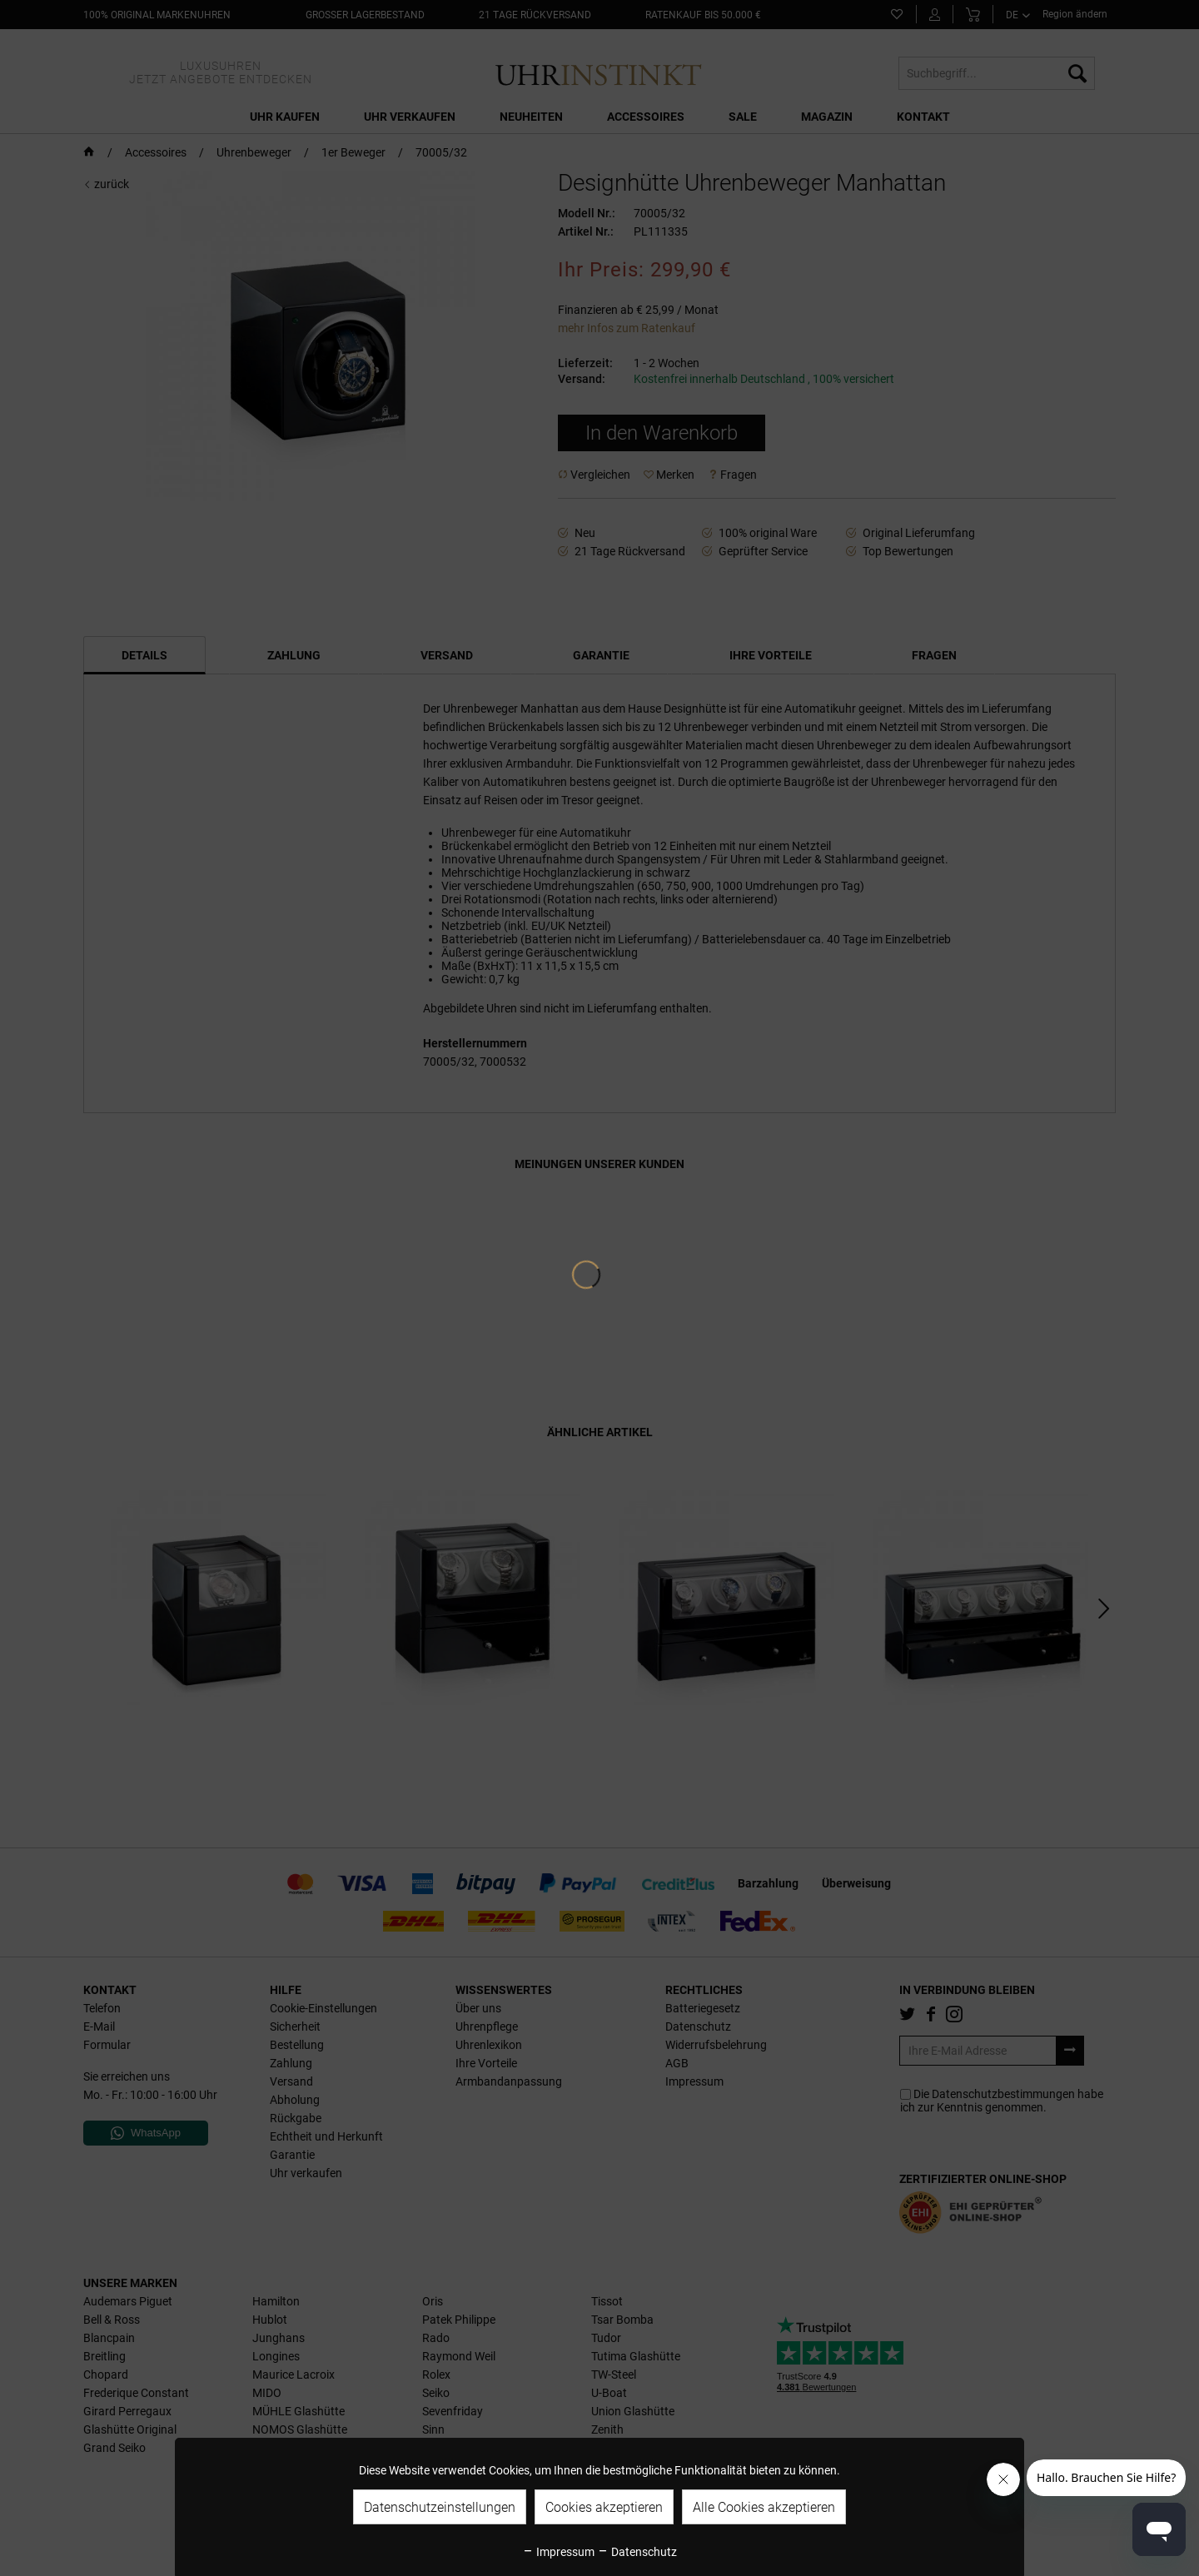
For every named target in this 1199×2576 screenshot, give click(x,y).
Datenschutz (637, 2552)
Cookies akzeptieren (604, 2507)
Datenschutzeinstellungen (439, 2507)
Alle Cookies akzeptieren (764, 2507)
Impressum (558, 2552)
